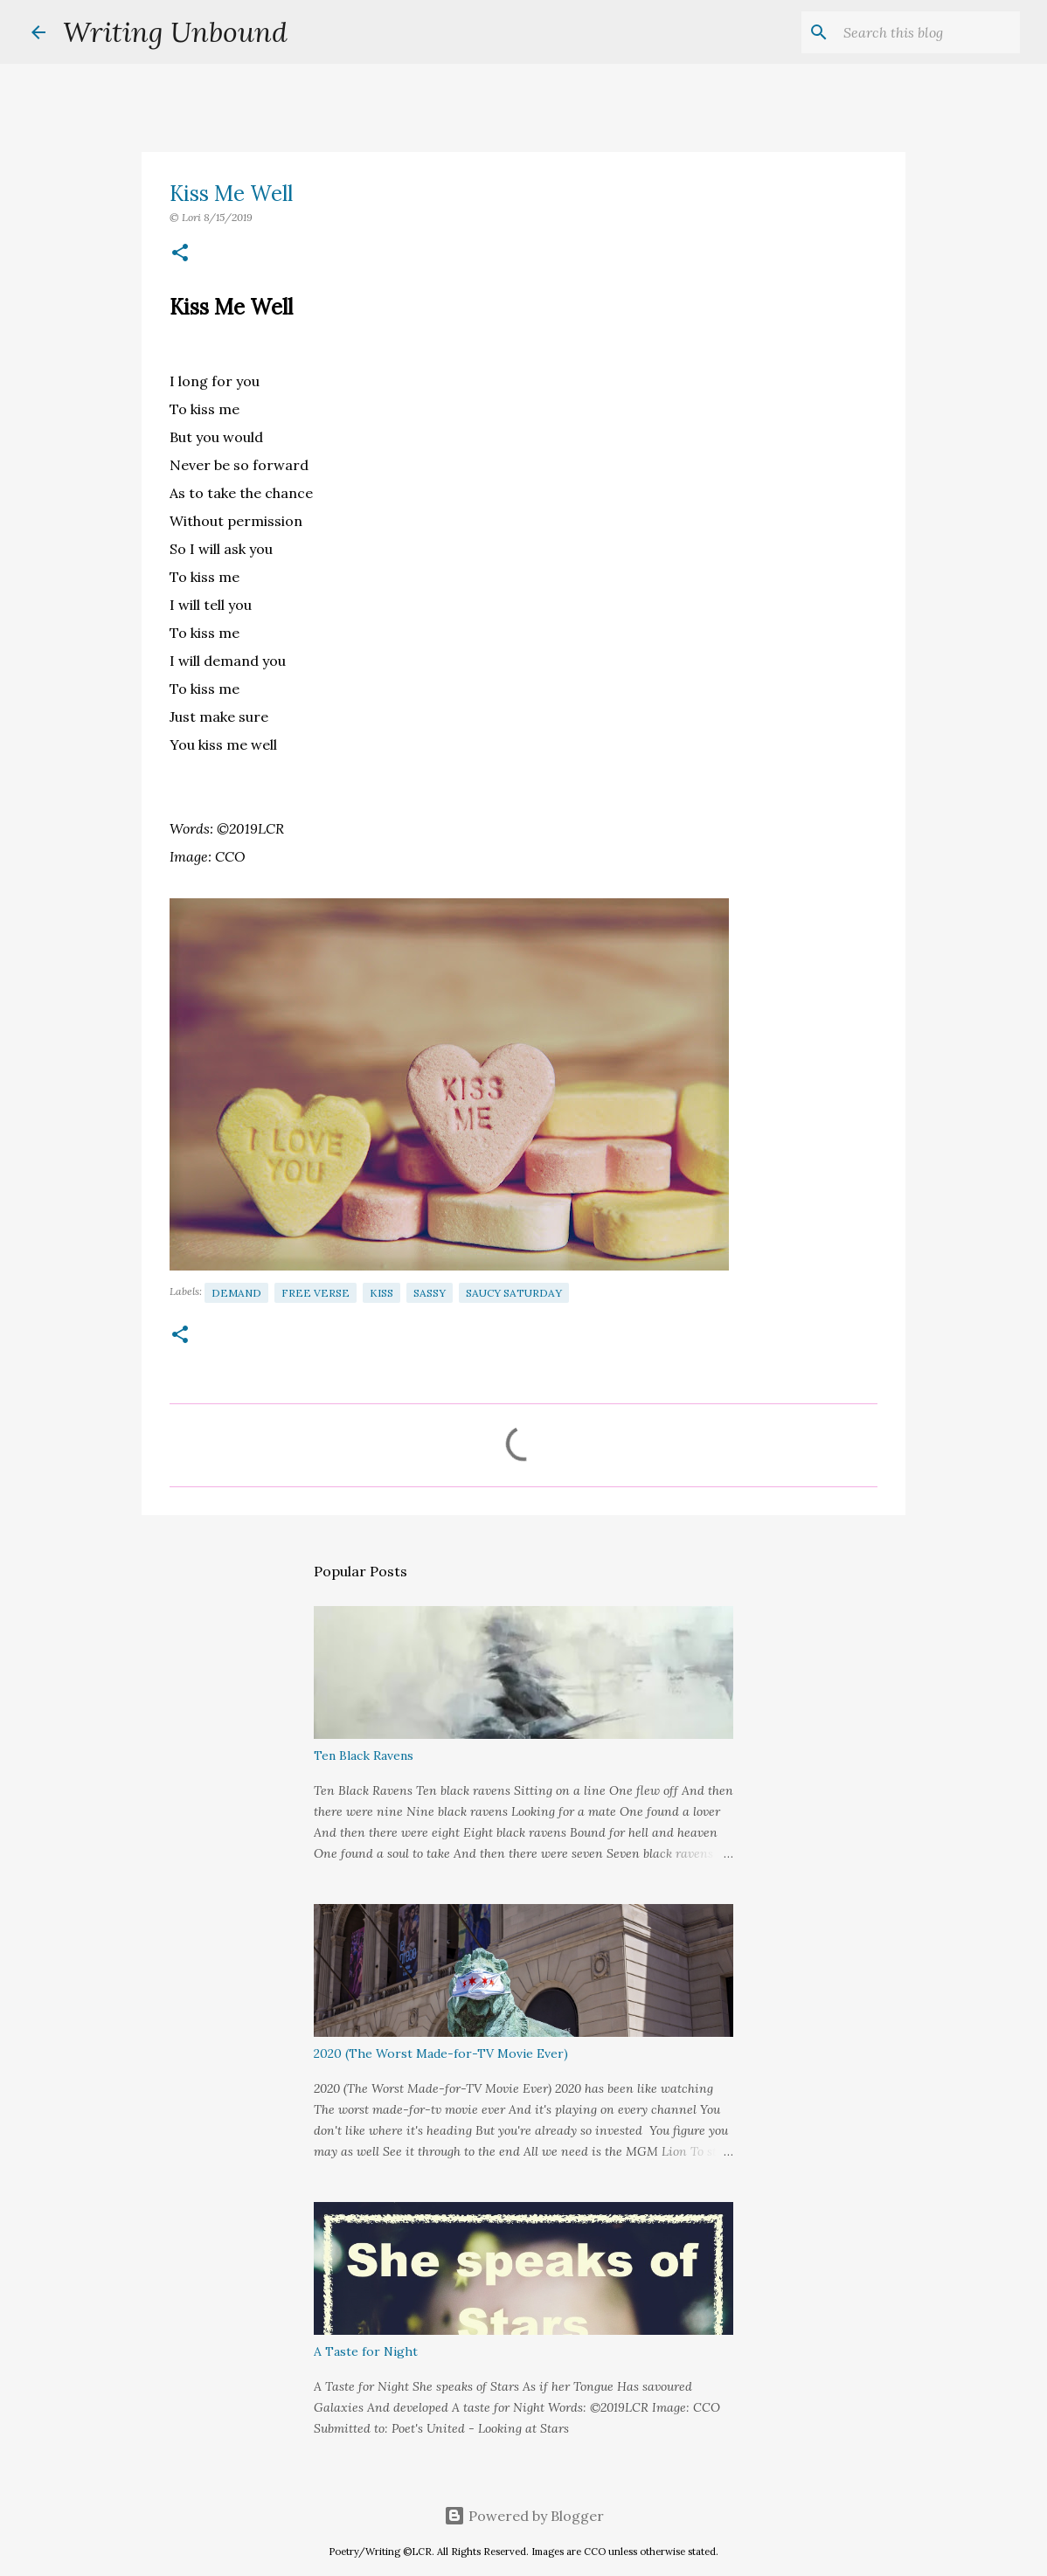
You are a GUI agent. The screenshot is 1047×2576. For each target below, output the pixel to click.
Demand (236, 1292)
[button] (180, 254)
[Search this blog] (928, 32)
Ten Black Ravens (363, 1755)
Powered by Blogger (524, 2515)
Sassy (429, 1292)
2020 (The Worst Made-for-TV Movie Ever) (441, 2053)
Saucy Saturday (514, 1292)
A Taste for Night (366, 2351)
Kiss (381, 1292)
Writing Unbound (175, 32)
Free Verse (315, 1292)
